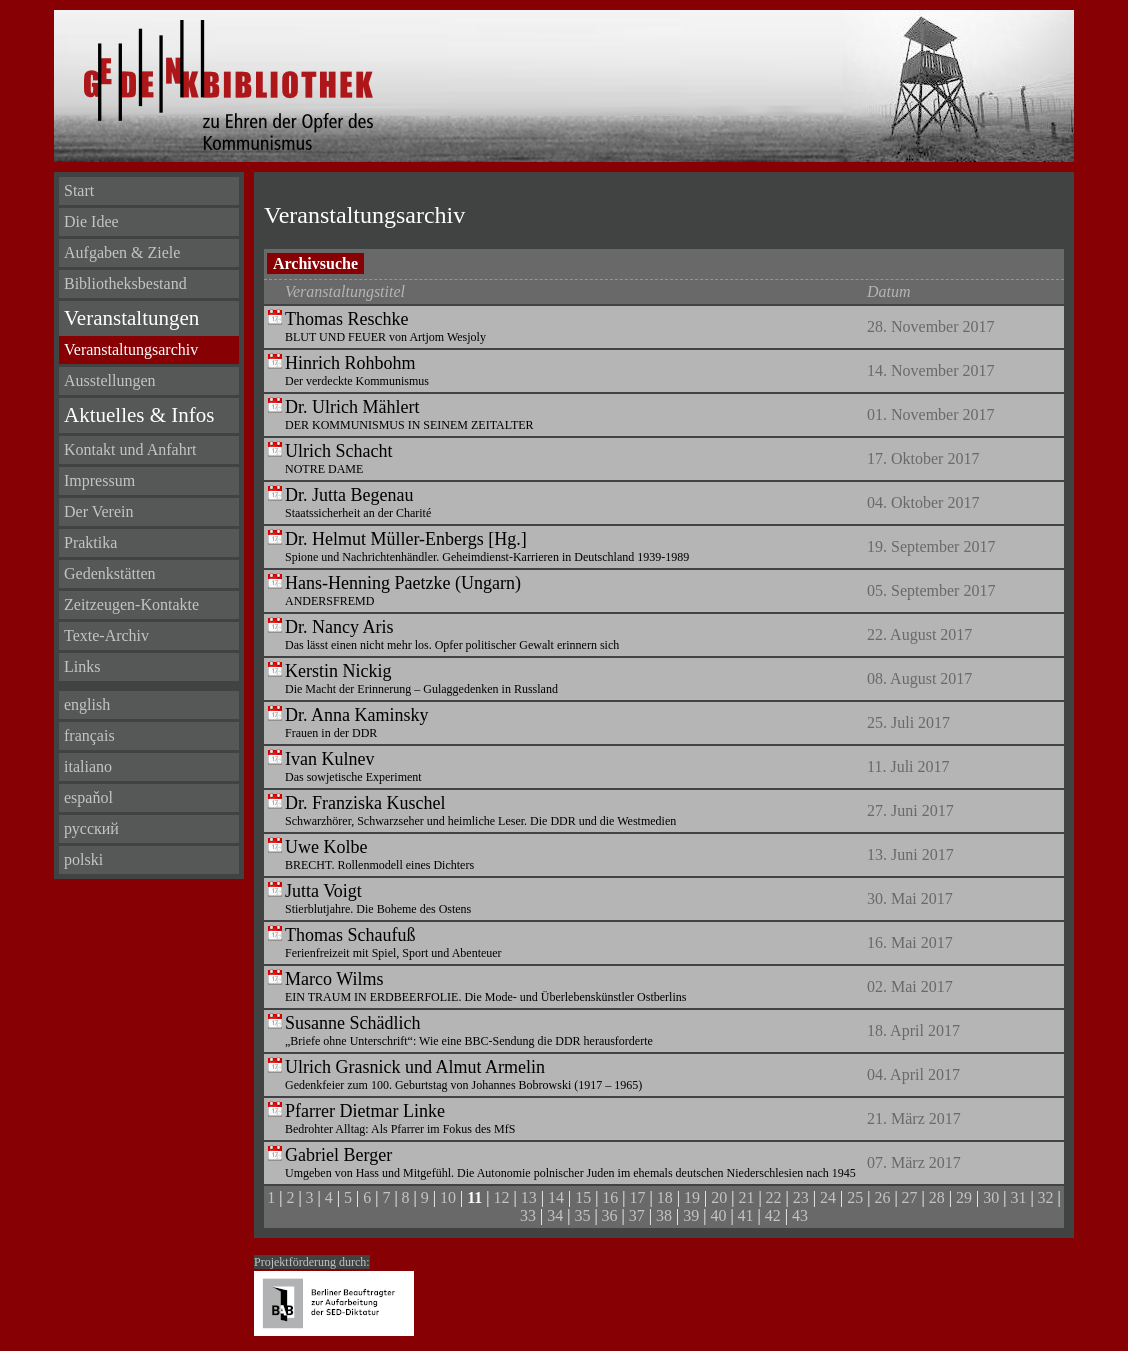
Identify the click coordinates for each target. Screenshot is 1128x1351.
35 (582, 1215)
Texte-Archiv (106, 635)
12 (502, 1197)
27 (910, 1197)
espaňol (88, 797)
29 (964, 1197)
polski (83, 859)
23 (801, 1197)
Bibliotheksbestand (125, 283)
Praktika (90, 542)
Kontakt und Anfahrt (130, 449)
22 (774, 1197)
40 (718, 1215)
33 (528, 1215)
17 (638, 1197)
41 (746, 1215)
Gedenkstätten (110, 573)
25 (855, 1197)
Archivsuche (315, 263)
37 (637, 1215)
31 (1018, 1197)
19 (692, 1197)
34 (555, 1215)
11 (474, 1197)
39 (691, 1215)
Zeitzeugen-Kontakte (131, 604)
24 (828, 1197)
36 (610, 1215)
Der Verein (98, 511)
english (87, 704)
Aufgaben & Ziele (122, 252)
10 (448, 1197)
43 (800, 1215)
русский (91, 828)
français (89, 735)
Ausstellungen (110, 380)
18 (665, 1197)
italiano (88, 766)
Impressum (99, 480)
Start (79, 190)
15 (583, 1197)
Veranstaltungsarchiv (131, 349)
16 (610, 1197)
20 (719, 1197)
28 (937, 1197)
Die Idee (91, 221)
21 (746, 1197)
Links (82, 666)
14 (556, 1197)
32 (1046, 1197)
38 (664, 1215)
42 (773, 1215)
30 (991, 1197)
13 (529, 1197)
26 (882, 1197)
